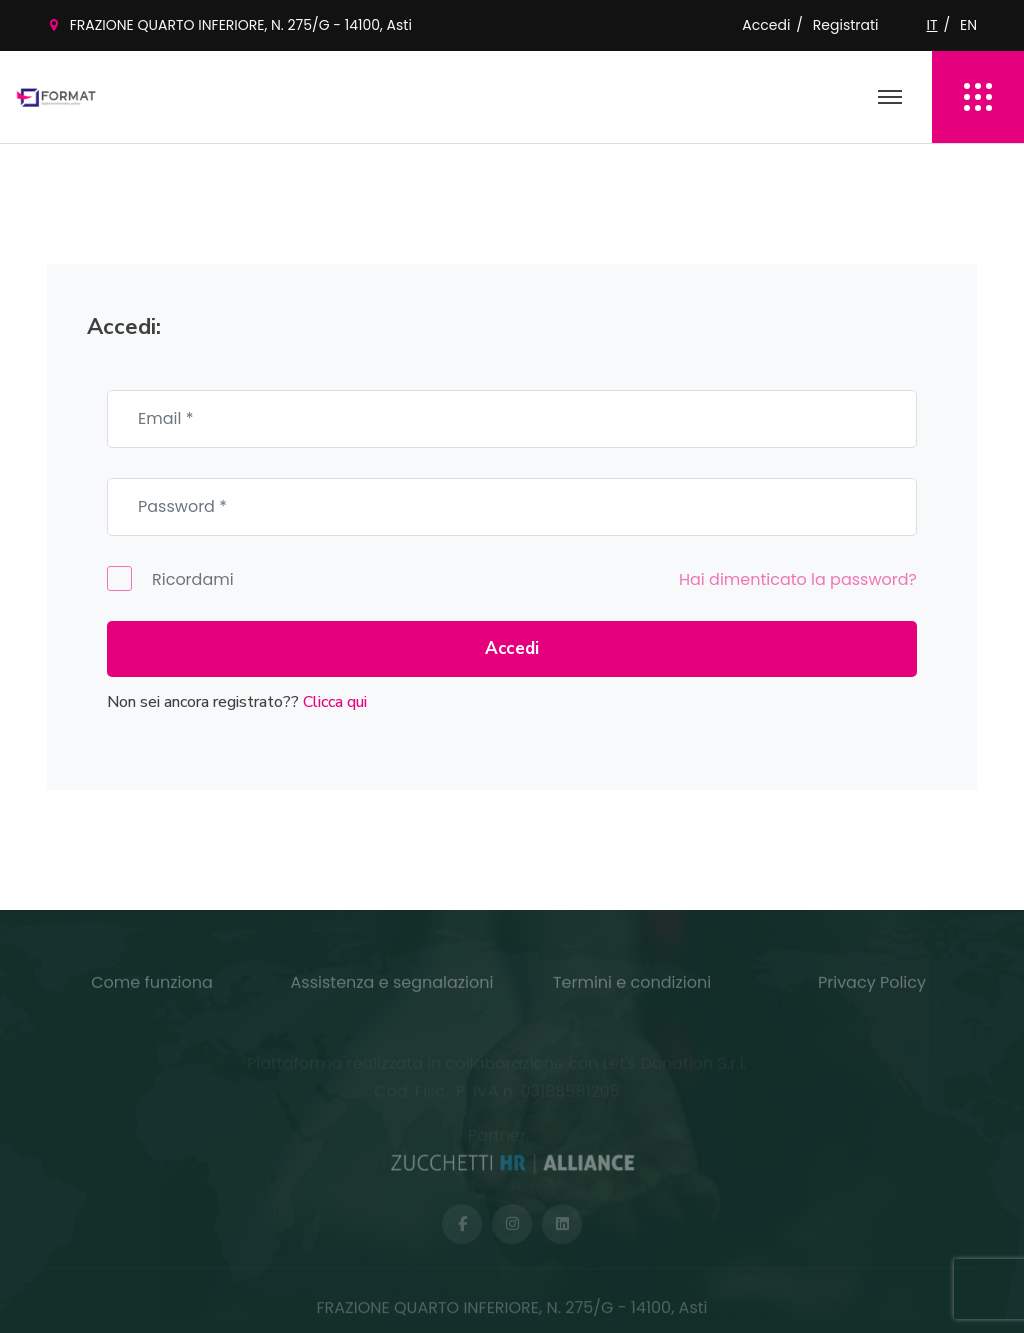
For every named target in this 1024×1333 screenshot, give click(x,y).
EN (968, 25)
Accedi (766, 25)
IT (932, 25)
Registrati (846, 25)
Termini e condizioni (632, 988)
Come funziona (152, 988)
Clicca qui (335, 702)
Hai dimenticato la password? (798, 579)
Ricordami (170, 578)
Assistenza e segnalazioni (392, 988)
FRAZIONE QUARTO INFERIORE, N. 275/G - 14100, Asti (241, 25)
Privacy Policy (872, 988)
